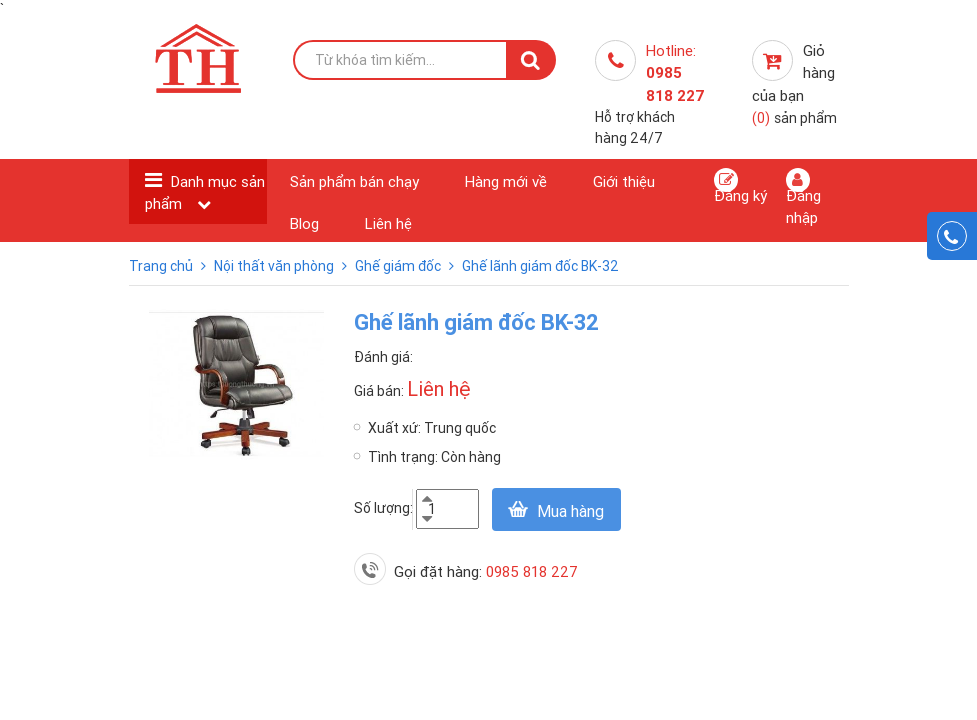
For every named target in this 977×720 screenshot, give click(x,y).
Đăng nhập (803, 197)
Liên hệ (388, 223)
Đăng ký (740, 186)
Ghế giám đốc (399, 266)
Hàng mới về (506, 181)
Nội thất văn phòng (275, 266)
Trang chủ (162, 266)
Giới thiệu (624, 181)
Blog (304, 223)
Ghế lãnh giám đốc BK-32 (540, 266)
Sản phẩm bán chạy (354, 181)
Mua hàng (570, 511)
